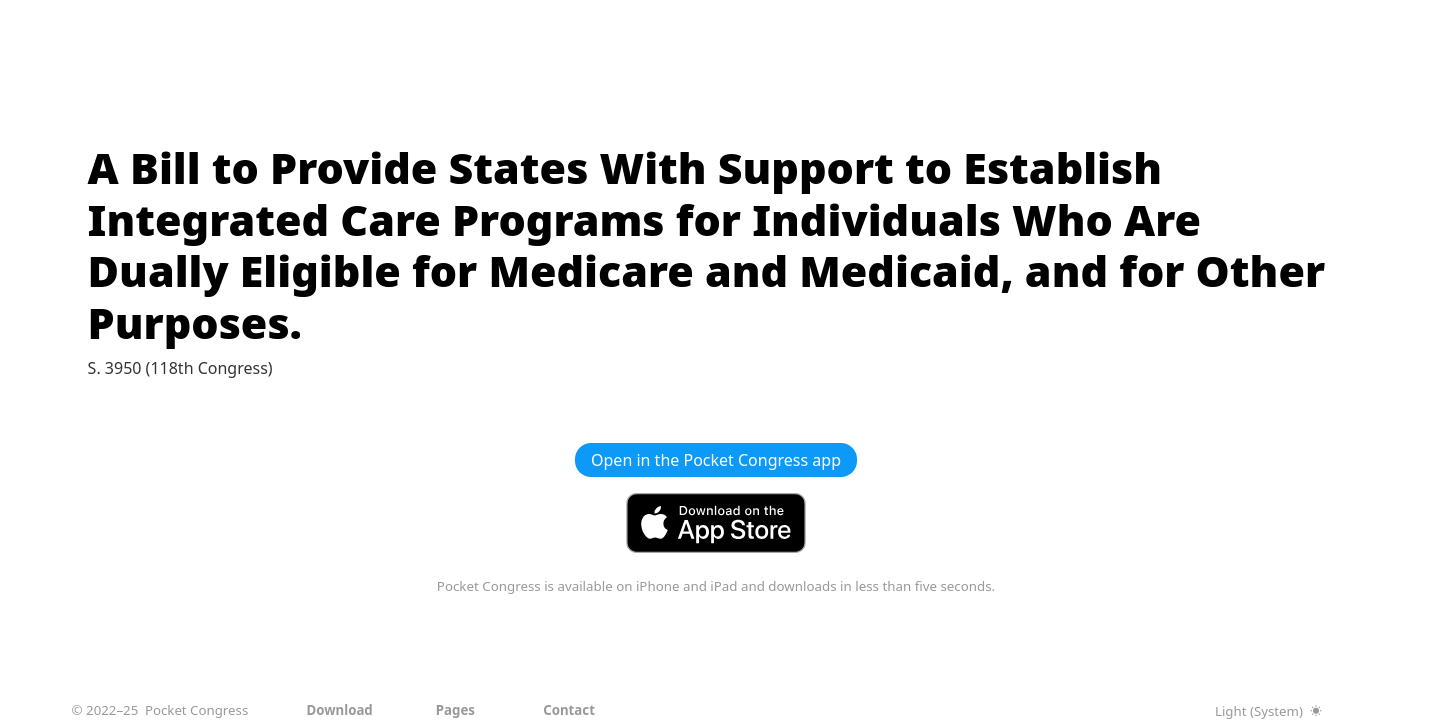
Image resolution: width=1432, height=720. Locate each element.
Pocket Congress (196, 710)
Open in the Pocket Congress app (716, 460)
